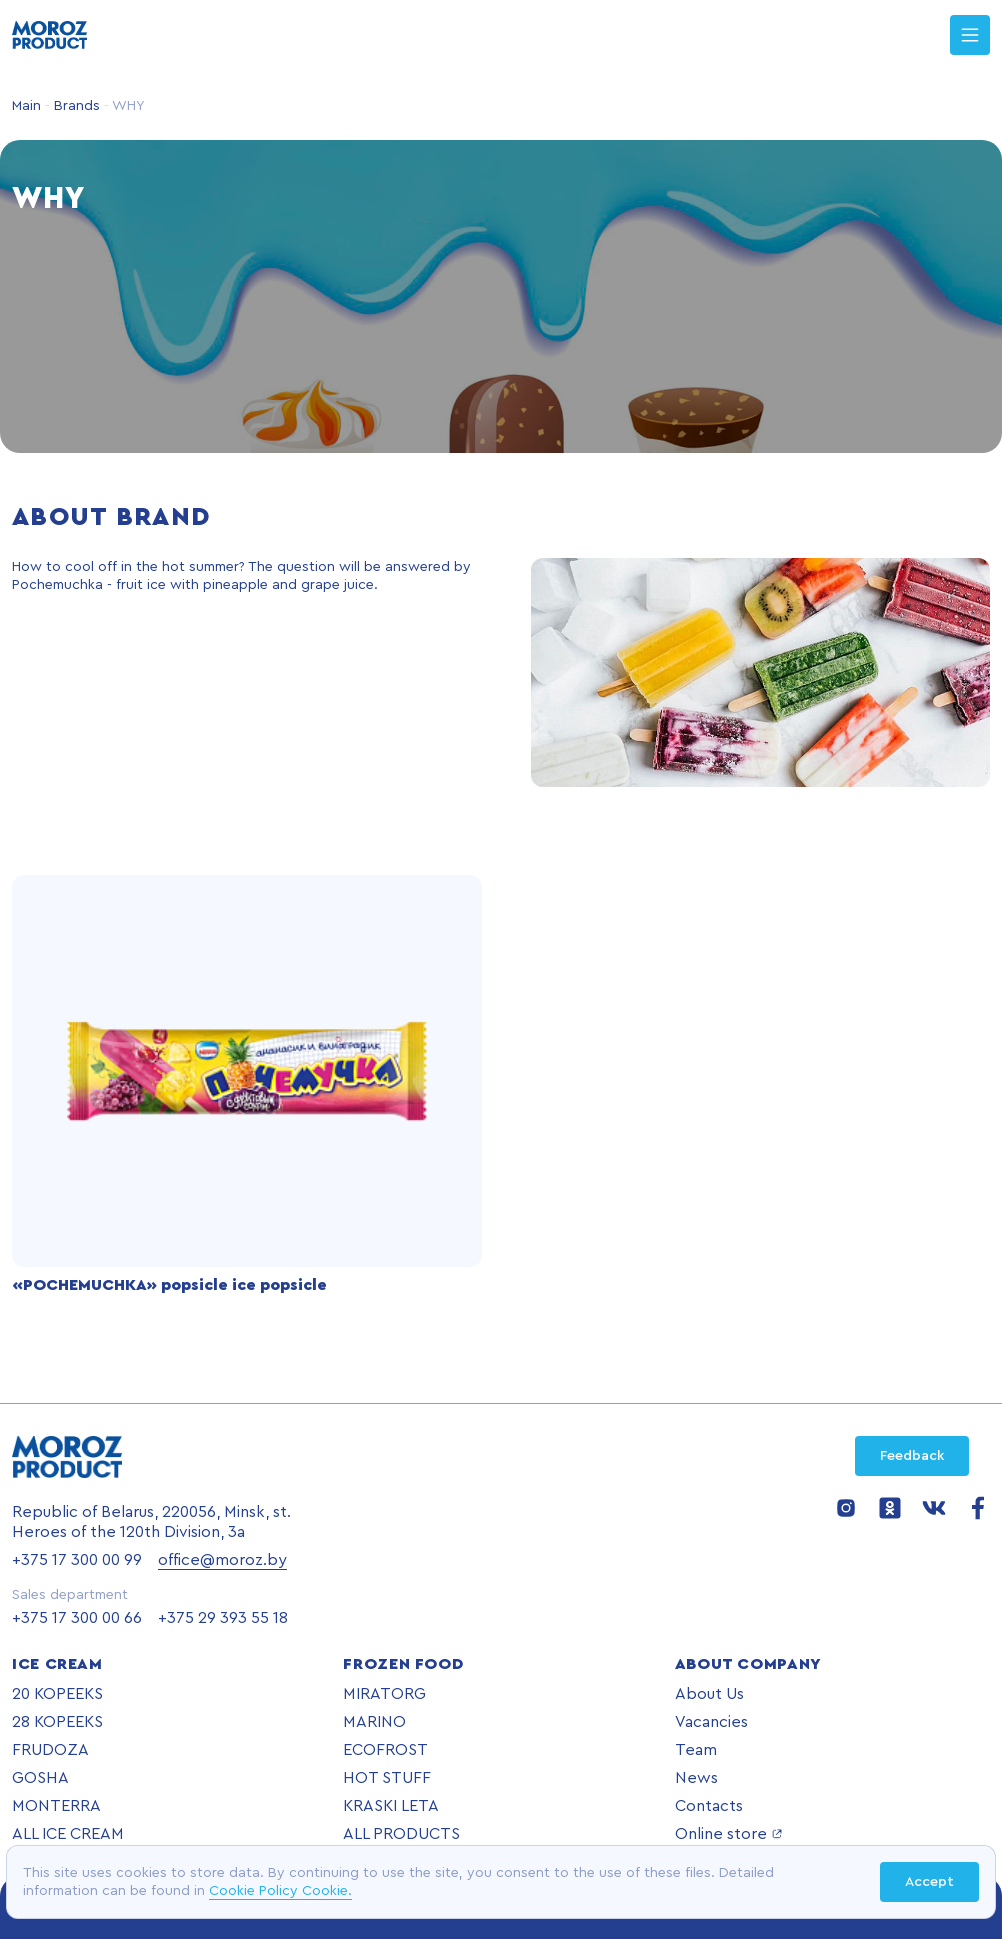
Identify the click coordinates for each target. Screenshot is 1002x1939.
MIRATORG (384, 1694)
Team (696, 1750)
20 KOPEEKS (57, 1694)
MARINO (374, 1722)
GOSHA (40, 1778)
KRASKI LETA (391, 1806)
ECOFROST (385, 1750)
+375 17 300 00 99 (77, 1560)
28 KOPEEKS (57, 1722)
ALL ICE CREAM (68, 1834)
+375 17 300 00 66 (77, 1618)
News (696, 1778)
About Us (709, 1694)
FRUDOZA (50, 1750)
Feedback (912, 1456)
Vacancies (711, 1722)
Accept (929, 1882)
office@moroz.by (222, 1560)
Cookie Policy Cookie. (280, 1891)
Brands (75, 106)
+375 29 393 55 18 (223, 1618)
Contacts (709, 1806)
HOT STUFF (387, 1778)
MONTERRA (56, 1806)
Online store (729, 1834)
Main (26, 106)
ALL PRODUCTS (401, 1834)
